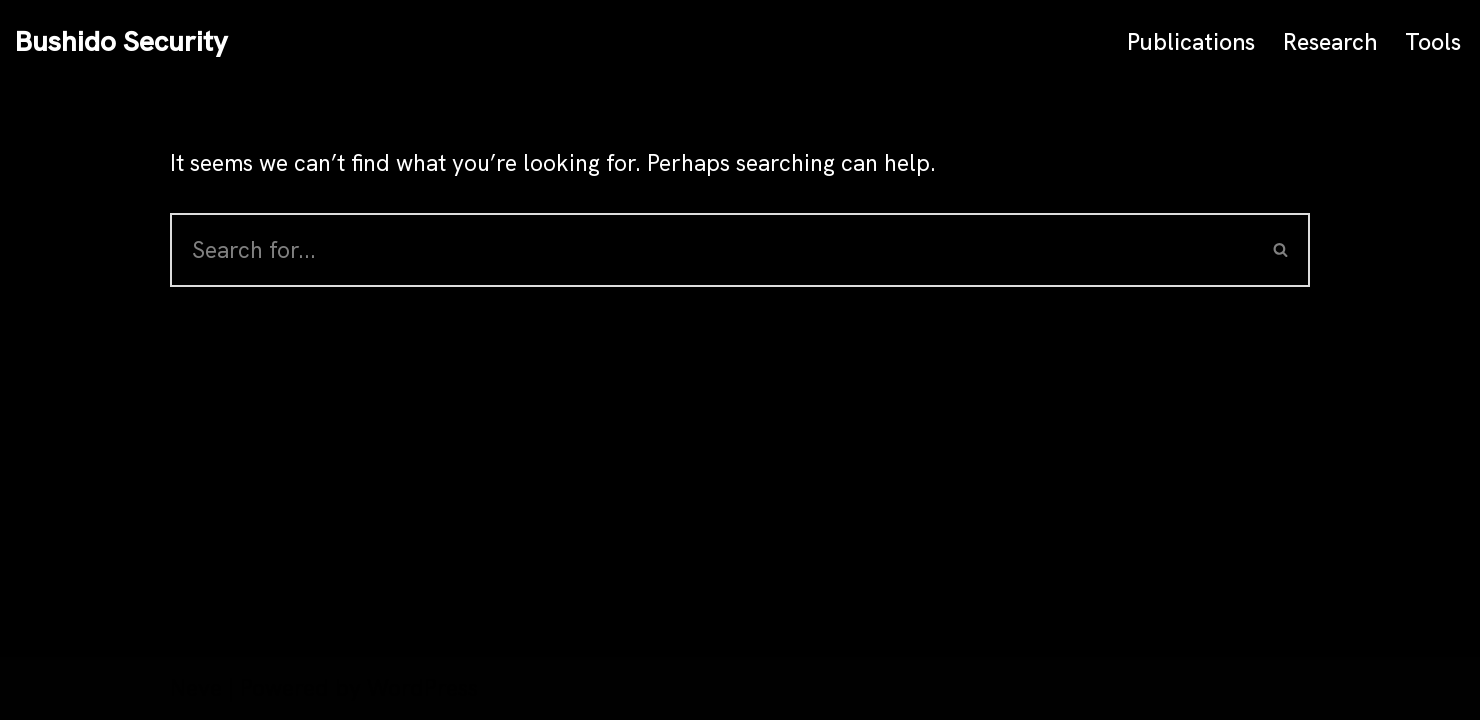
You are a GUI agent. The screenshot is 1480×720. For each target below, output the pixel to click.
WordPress (422, 688)
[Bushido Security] (121, 42)
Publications (1191, 42)
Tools (1433, 42)
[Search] (711, 250)
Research (1330, 42)
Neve (196, 688)
